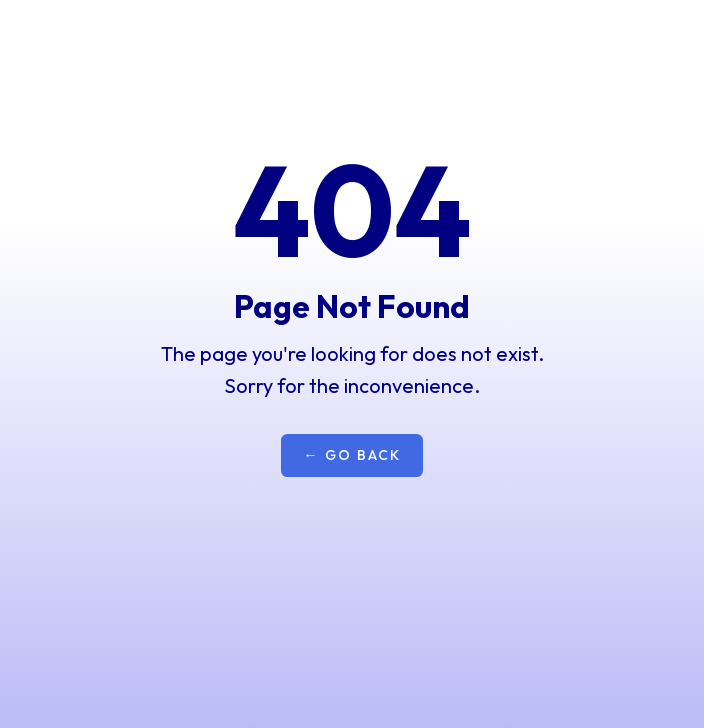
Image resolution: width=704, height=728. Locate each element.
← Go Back (352, 455)
